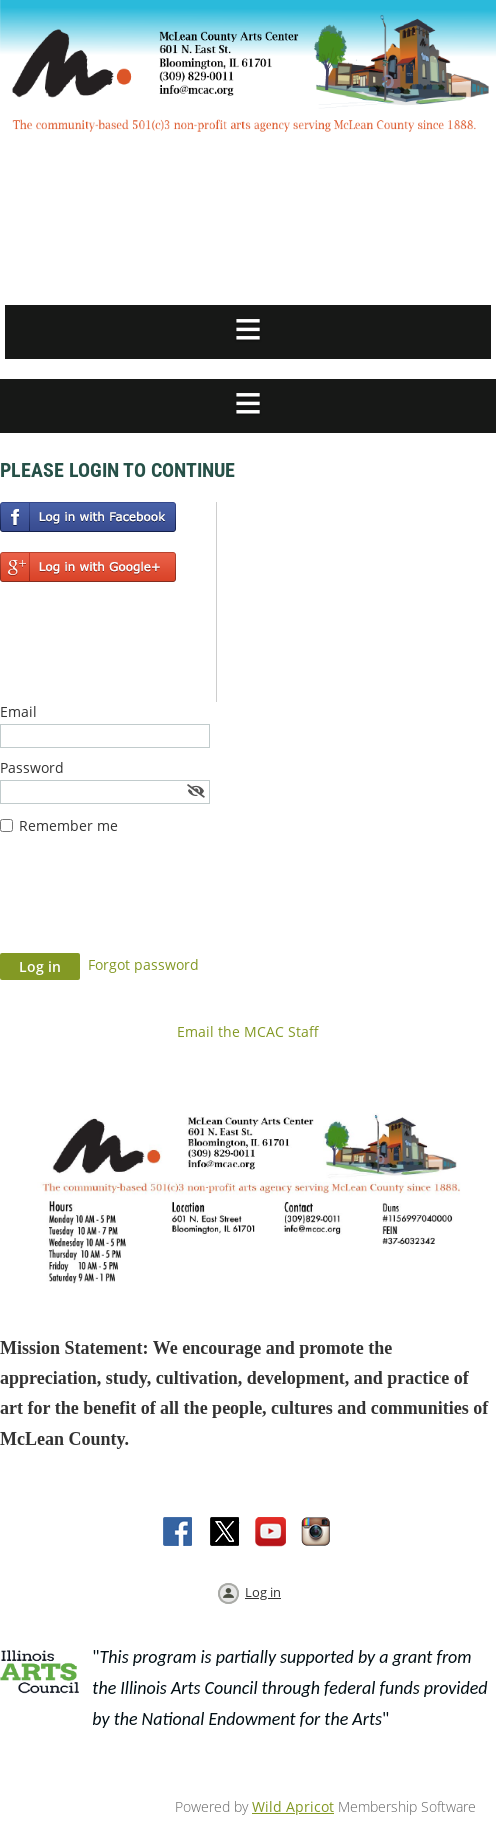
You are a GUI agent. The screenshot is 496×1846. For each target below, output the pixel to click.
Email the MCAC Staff (248, 1031)
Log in (263, 1592)
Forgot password (143, 964)
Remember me (68, 825)
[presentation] (152, 904)
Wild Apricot (293, 1806)
